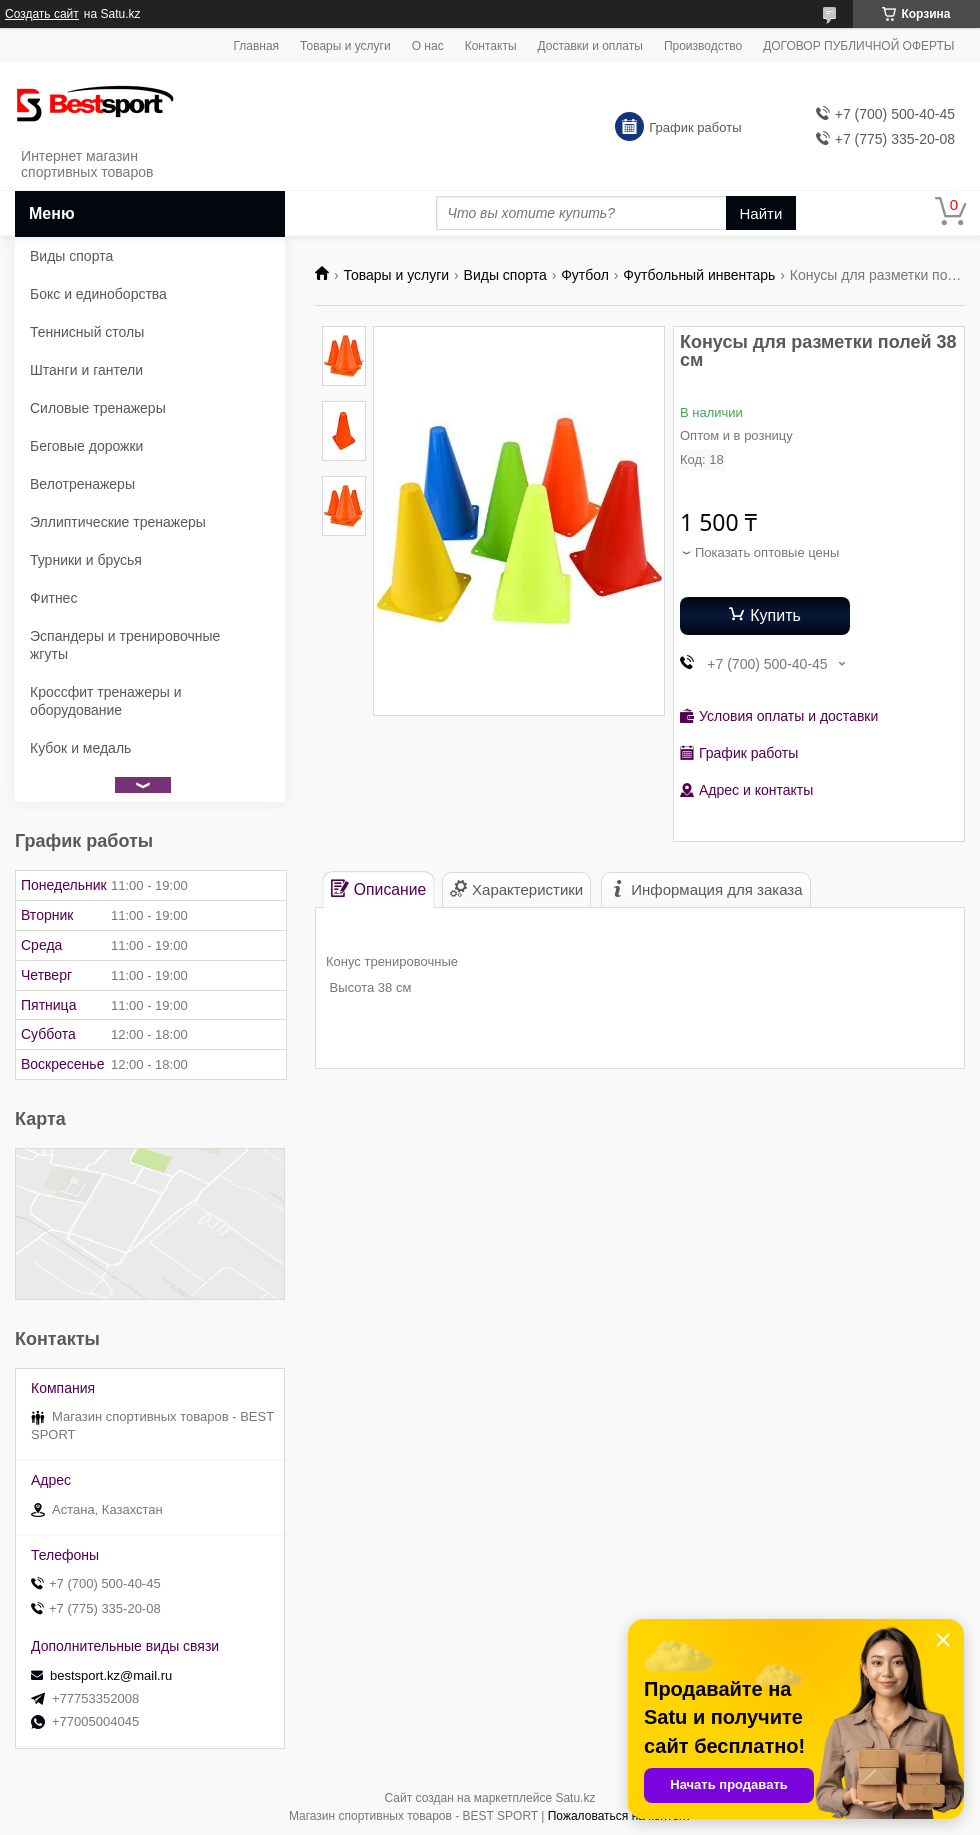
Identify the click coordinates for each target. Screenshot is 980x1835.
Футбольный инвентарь (699, 275)
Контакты (491, 46)
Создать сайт (42, 14)
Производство (703, 46)
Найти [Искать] (761, 213)
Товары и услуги (345, 46)
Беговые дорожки (86, 446)
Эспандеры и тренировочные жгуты (125, 645)
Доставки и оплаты (590, 46)
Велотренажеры (82, 484)
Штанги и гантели (86, 370)
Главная (256, 46)
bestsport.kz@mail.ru (111, 1675)
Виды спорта (505, 275)
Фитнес (53, 598)
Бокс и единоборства (98, 294)
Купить (775, 615)
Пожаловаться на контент (619, 1816)
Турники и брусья (86, 560)
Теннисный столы (87, 332)
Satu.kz (575, 1798)
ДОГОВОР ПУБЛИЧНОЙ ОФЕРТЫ (858, 46)
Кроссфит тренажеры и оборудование (106, 701)
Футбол (585, 275)
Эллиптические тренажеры (118, 522)
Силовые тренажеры (98, 408)
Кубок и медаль (80, 748)
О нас (428, 46)
